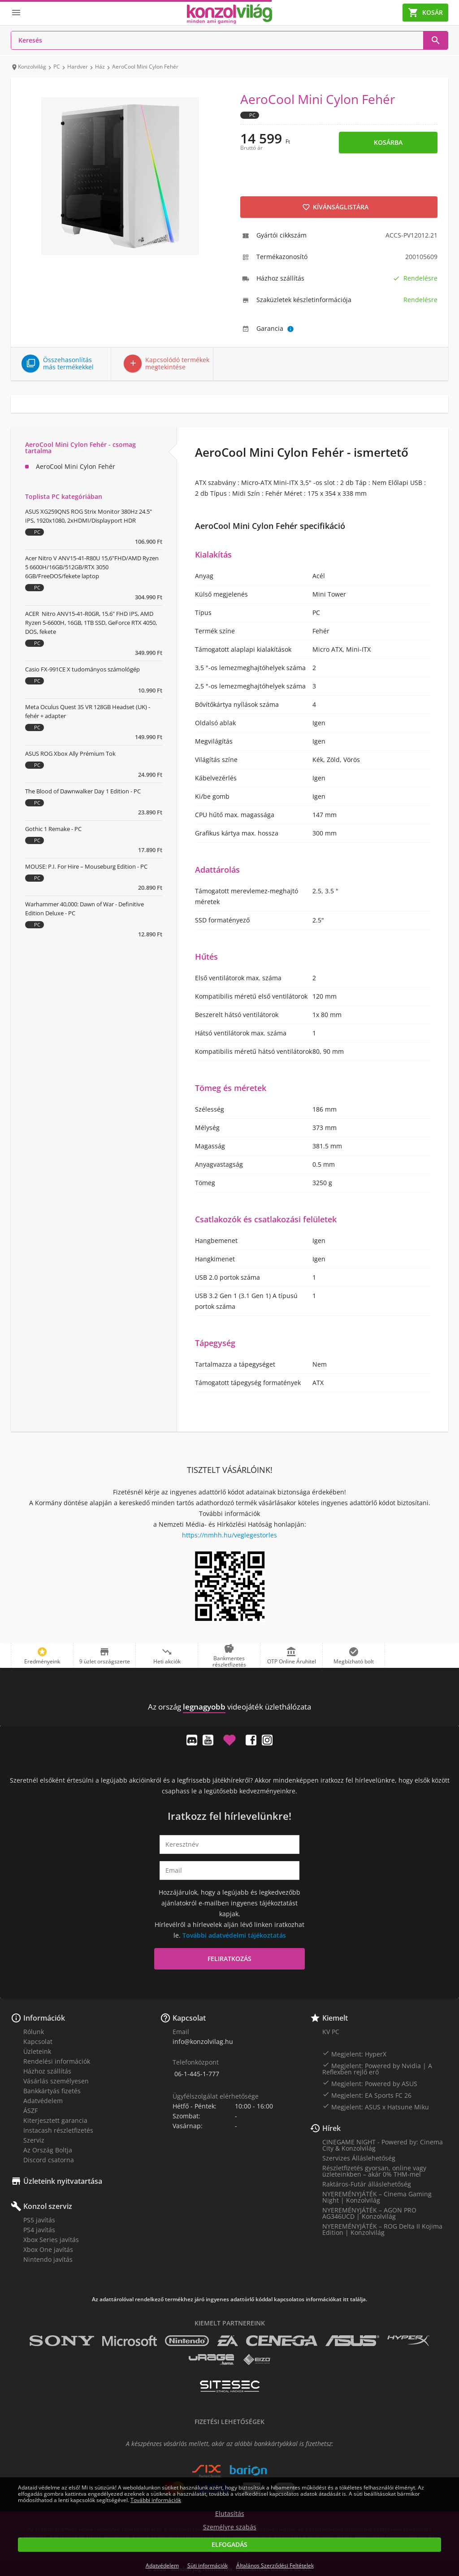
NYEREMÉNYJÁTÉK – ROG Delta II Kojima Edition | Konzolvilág (382, 2229)
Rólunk (33, 2031)
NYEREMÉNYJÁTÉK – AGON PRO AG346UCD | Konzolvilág (369, 2213)
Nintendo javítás (48, 2259)
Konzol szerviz (47, 2206)
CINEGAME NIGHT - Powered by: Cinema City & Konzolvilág (382, 2145)
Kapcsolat (37, 2041)
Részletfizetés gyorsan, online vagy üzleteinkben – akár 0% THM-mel (374, 2171)
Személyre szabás (229, 2527)
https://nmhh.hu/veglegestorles (229, 1535)
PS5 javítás (39, 2220)
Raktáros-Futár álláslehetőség (366, 2184)
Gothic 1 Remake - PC (53, 829)
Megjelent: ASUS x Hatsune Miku (375, 2106)
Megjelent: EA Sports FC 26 (366, 2095)
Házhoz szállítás (47, 2071)
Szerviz (33, 2140)
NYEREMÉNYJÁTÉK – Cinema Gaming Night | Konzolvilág (377, 2197)
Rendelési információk (56, 2061)
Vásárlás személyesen (56, 2081)
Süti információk (207, 2565)
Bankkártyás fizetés (52, 2091)
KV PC (330, 2031)
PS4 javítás (39, 2229)
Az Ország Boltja (47, 2150)
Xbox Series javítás (51, 2239)
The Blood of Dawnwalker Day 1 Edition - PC (83, 791)
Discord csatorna (48, 2160)
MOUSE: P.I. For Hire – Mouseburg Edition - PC (86, 866)
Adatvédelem (43, 2100)
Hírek (331, 2128)
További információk (155, 2500)
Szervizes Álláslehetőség (358, 2158)
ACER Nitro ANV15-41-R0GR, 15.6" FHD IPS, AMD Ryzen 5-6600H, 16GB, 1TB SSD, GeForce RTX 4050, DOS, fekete (91, 623)
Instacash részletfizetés (58, 2130)
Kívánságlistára (335, 207)
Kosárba (388, 142)
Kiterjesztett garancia (55, 2120)
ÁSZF (30, 2110)
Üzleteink (37, 2051)
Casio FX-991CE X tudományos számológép (82, 669)
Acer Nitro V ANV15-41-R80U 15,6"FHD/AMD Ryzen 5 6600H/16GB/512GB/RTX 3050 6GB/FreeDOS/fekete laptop (92, 567)
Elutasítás (229, 2514)
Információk (44, 2018)
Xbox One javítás (48, 2249)
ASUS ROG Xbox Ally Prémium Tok (70, 753)
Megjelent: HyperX (354, 2053)
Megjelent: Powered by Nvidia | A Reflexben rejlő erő (377, 2068)
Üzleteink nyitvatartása (62, 2181)
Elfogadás (229, 2544)
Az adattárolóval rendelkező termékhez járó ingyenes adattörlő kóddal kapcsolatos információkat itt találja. (229, 2299)
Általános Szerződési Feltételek (275, 2565)
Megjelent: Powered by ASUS (369, 2083)
